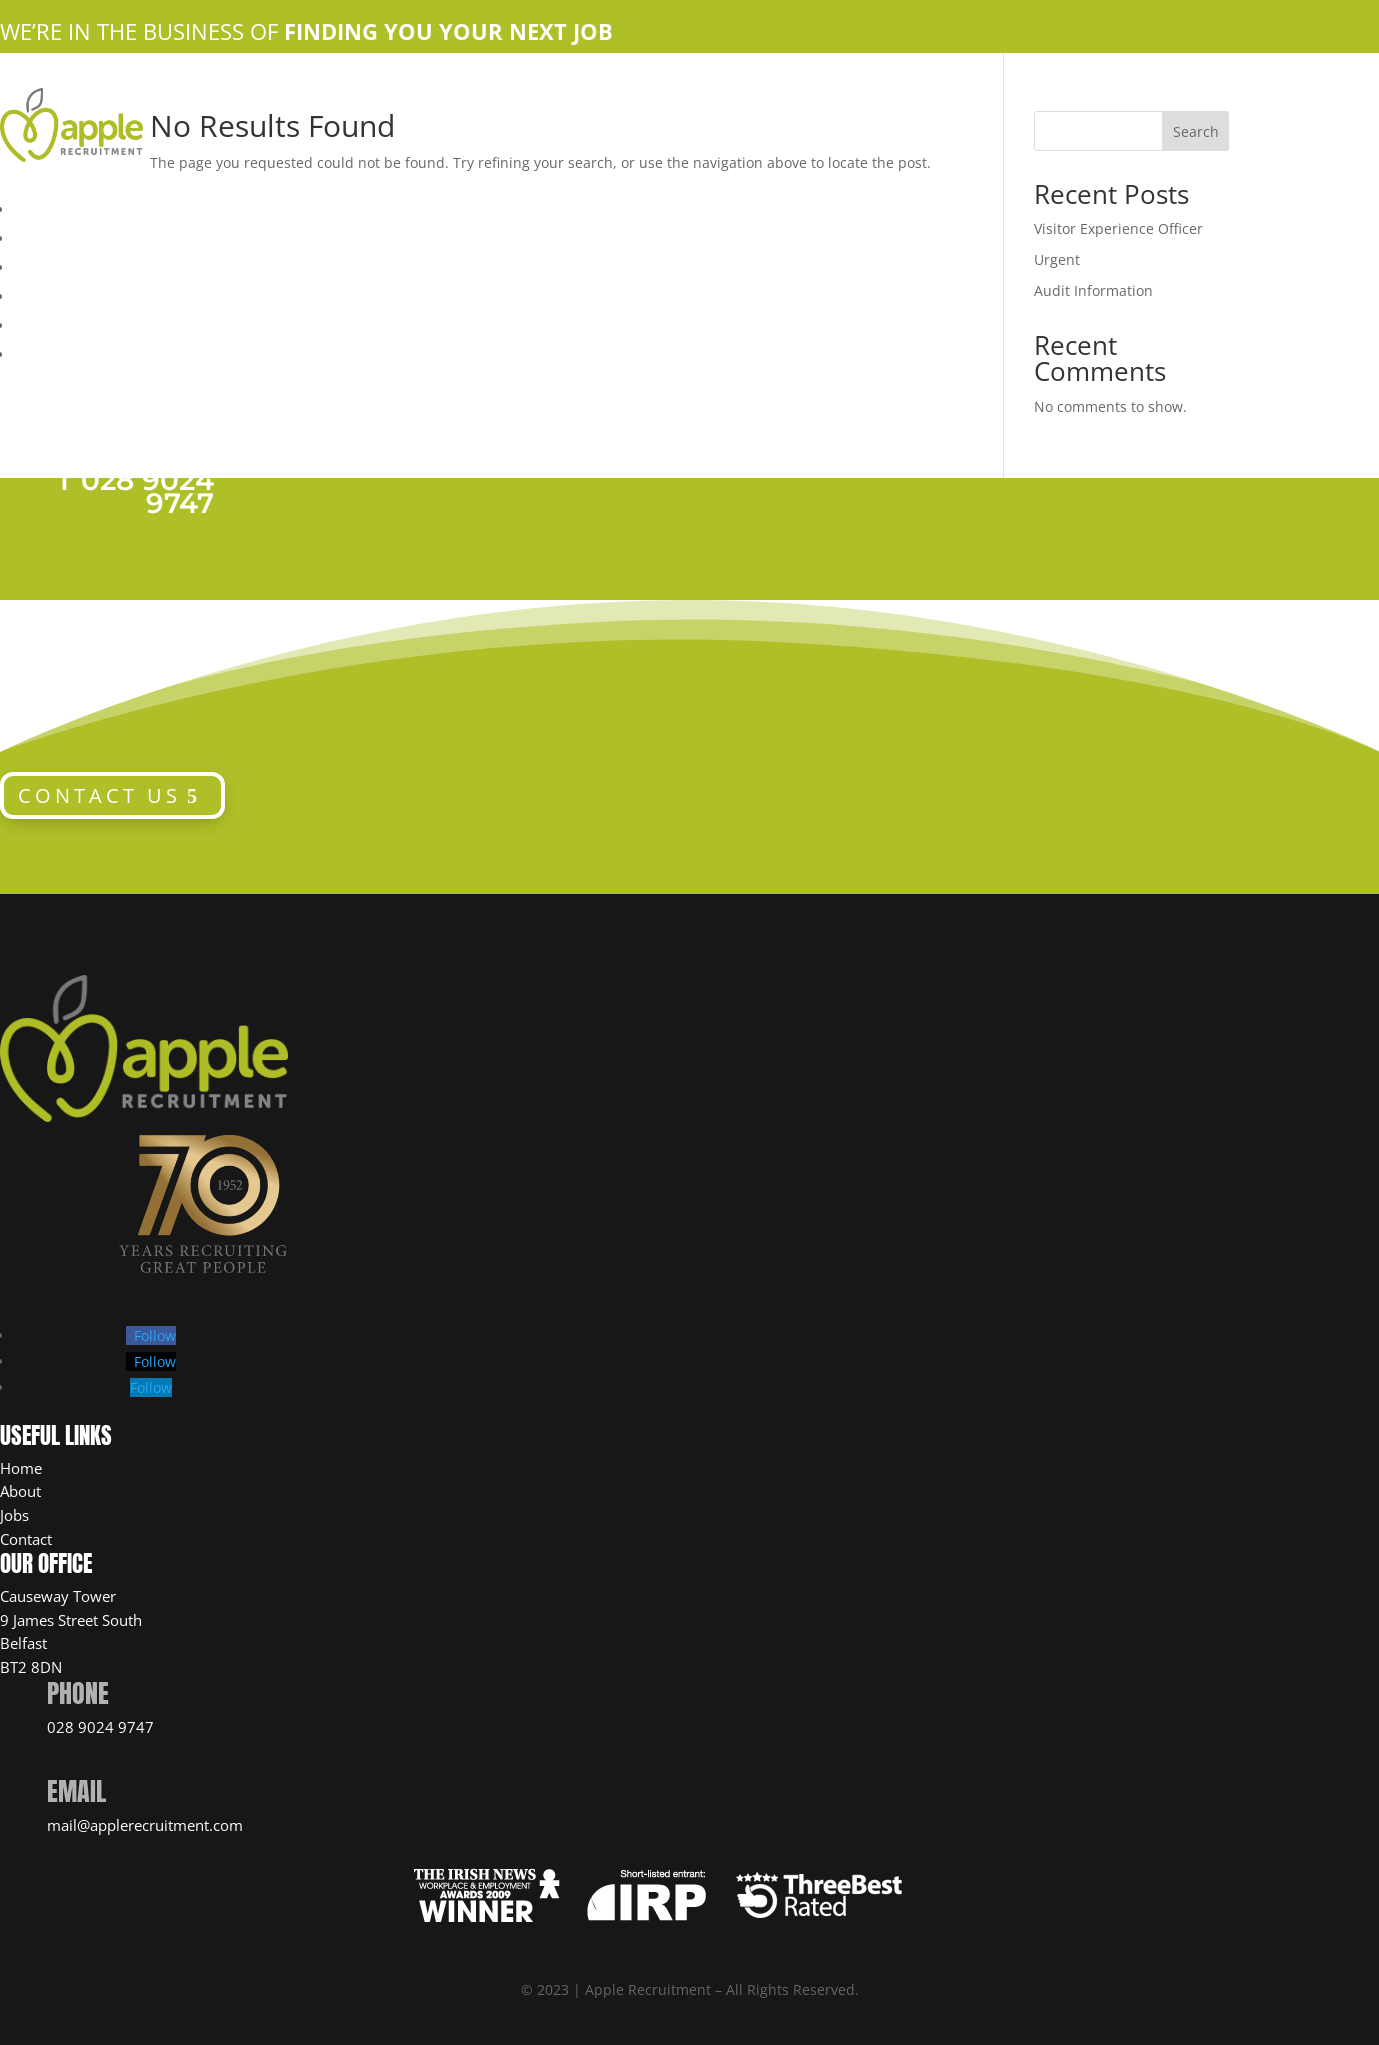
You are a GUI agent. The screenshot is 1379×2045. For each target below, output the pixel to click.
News (34, 352)
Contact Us (53, 294)
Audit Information (1093, 290)
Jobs (14, 1515)
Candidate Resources (92, 323)
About (20, 1491)
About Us (46, 236)
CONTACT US (99, 795)
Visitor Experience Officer (1118, 228)
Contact (26, 1539)
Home (34, 207)
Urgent (1057, 259)
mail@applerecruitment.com (145, 1825)
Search (1196, 131)
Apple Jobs (56, 265)
